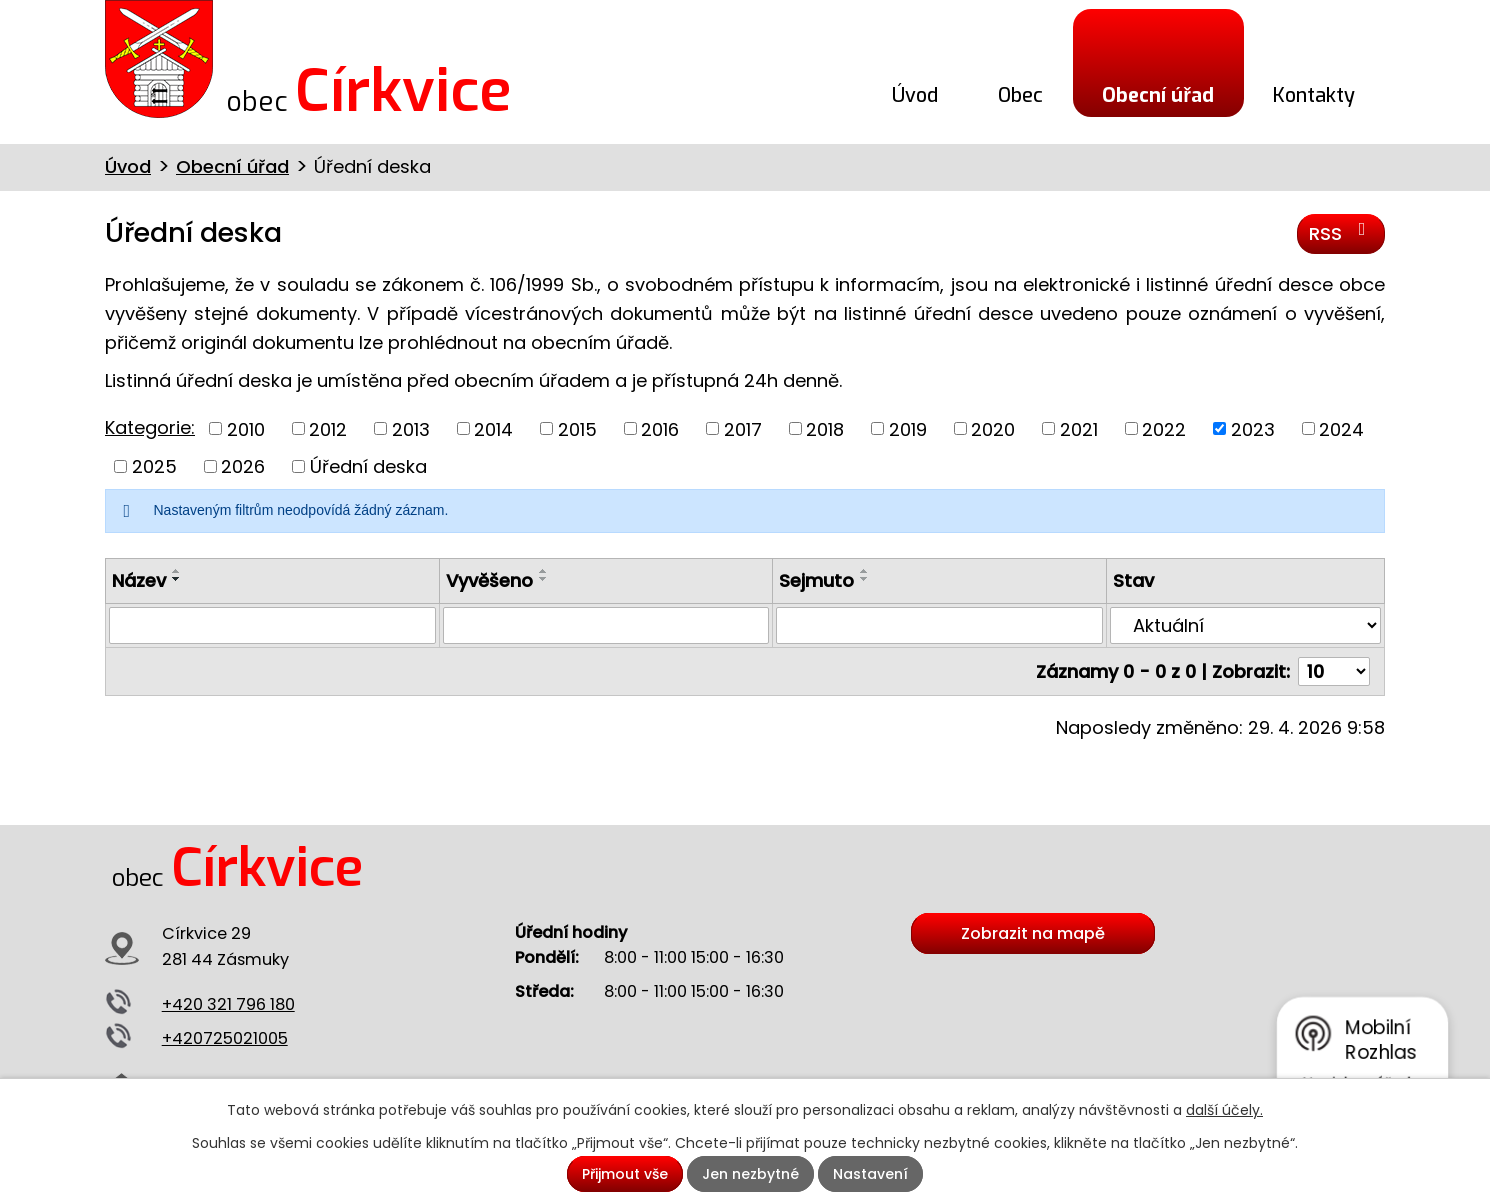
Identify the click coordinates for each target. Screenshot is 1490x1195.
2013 (411, 428)
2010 (246, 428)
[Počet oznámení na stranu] (1334, 671)
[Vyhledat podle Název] (272, 625)
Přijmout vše (625, 1174)
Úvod (915, 95)
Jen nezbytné (750, 1174)
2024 (1341, 428)
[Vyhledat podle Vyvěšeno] (606, 625)
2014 (493, 428)
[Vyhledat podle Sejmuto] (939, 625)
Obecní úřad (1158, 95)
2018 (825, 428)
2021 (1079, 428)
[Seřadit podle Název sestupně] (177, 579)
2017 (743, 428)
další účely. (1224, 1110)
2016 (660, 428)
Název (139, 580)
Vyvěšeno (489, 580)
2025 (154, 466)
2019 (908, 428)
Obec (1020, 95)
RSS (1341, 233)
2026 (243, 466)
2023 (1253, 428)
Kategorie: (150, 427)
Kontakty (1314, 95)
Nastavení (870, 1174)
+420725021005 (225, 1038)
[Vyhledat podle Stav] (1245, 625)
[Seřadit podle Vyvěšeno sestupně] (544, 579)
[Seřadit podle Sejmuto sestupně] (865, 579)
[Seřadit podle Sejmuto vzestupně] (865, 571)
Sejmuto (816, 580)
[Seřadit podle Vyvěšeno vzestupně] (544, 571)
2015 (577, 428)
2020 (993, 428)
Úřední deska (368, 466)
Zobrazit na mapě (1033, 933)
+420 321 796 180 (228, 1004)
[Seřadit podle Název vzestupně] (177, 571)
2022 (1164, 428)
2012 (328, 428)
